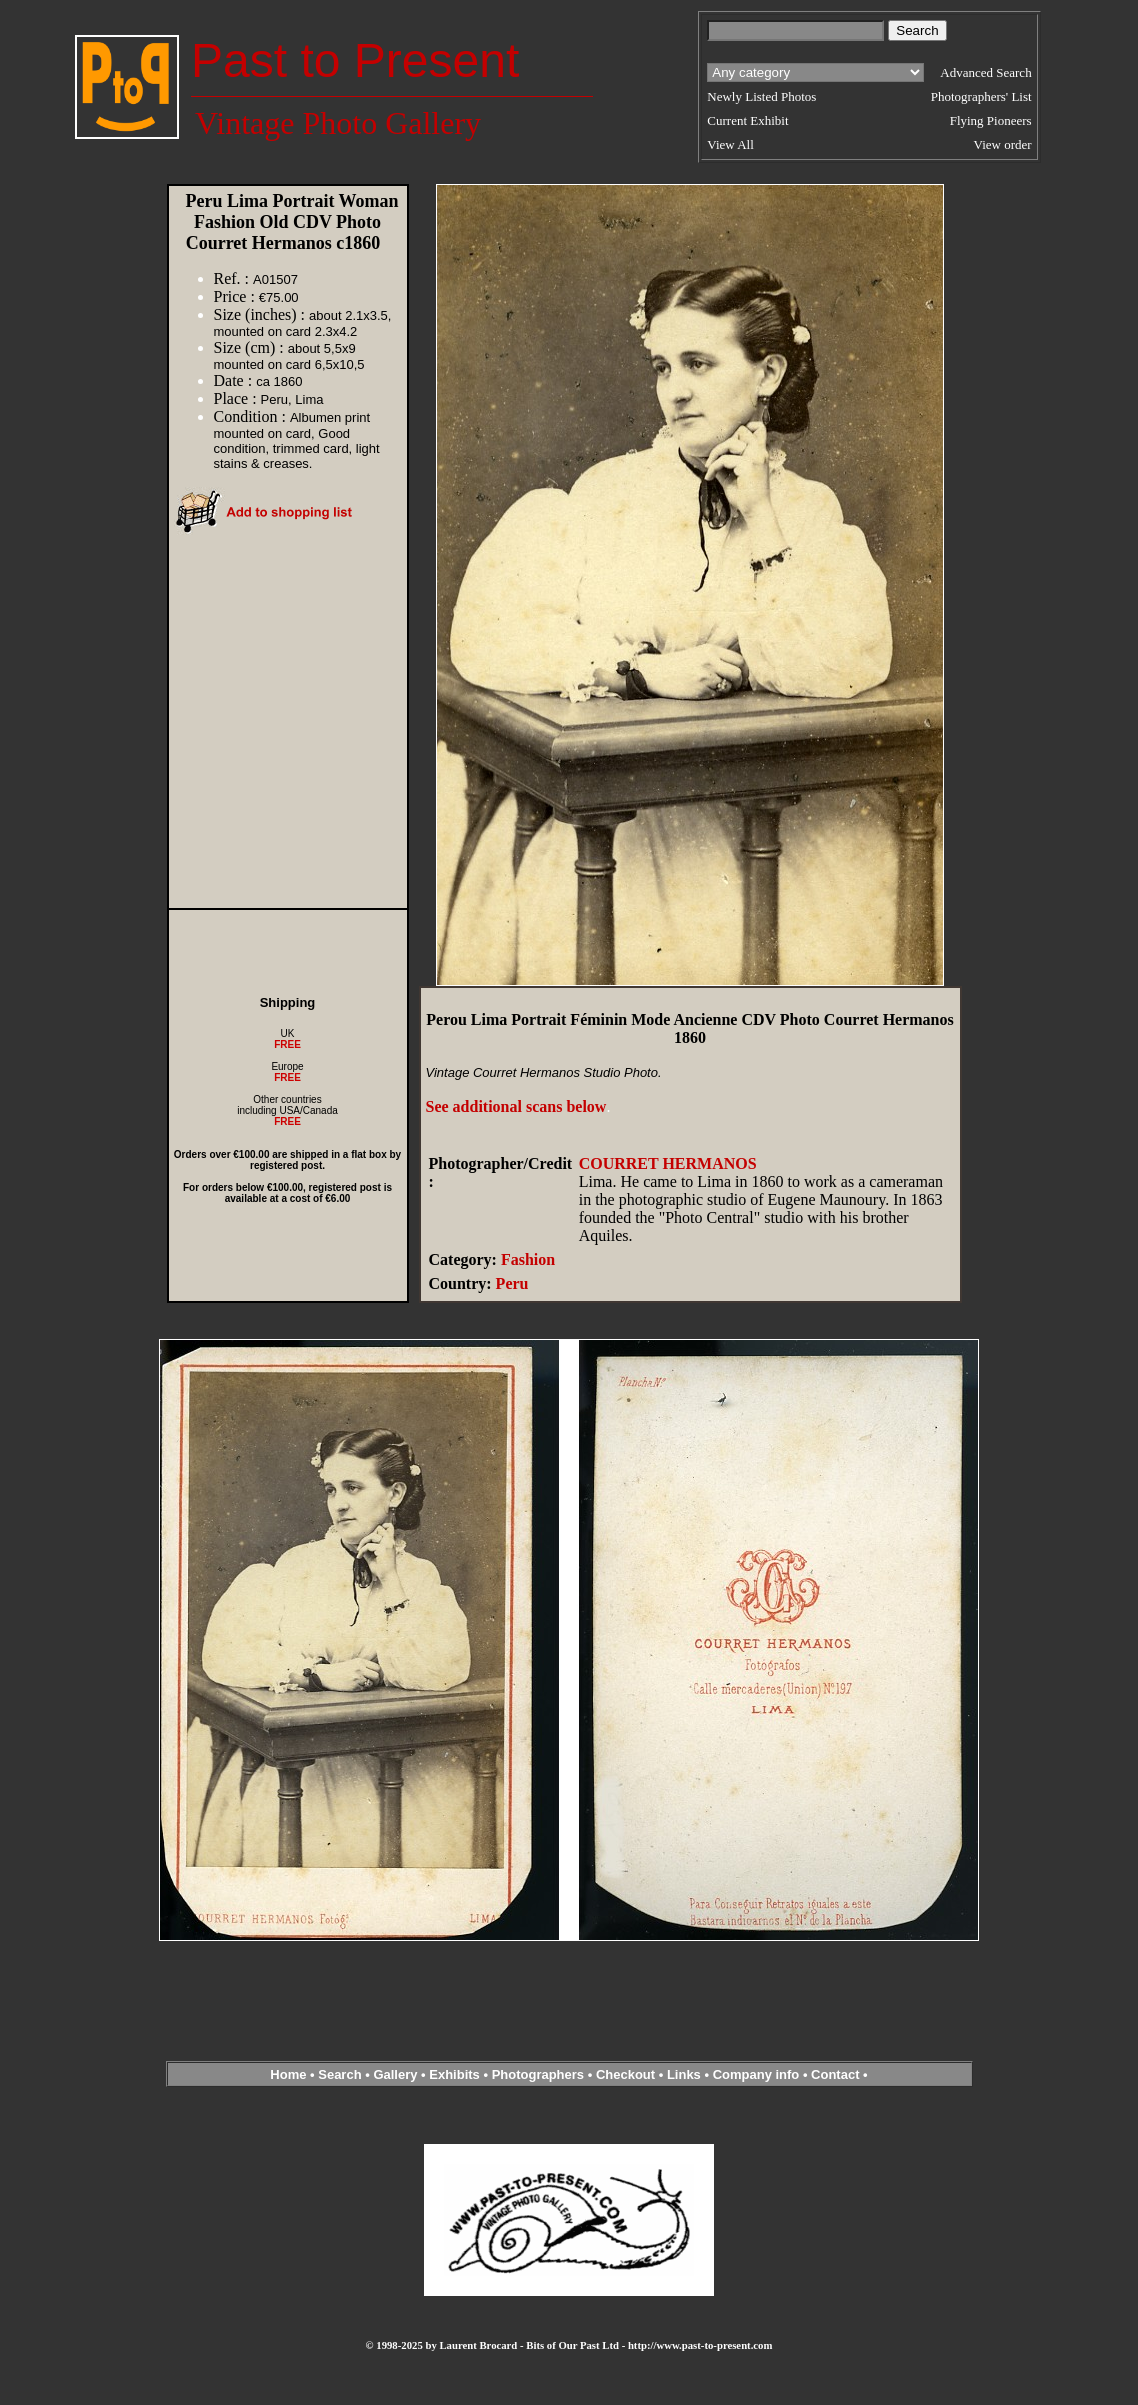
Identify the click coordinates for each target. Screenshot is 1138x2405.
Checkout (625, 2074)
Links (684, 2074)
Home (288, 2074)
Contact (835, 2074)
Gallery (395, 2074)
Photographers (538, 2074)
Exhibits (454, 2074)
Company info (758, 2074)
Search (339, 2074)
